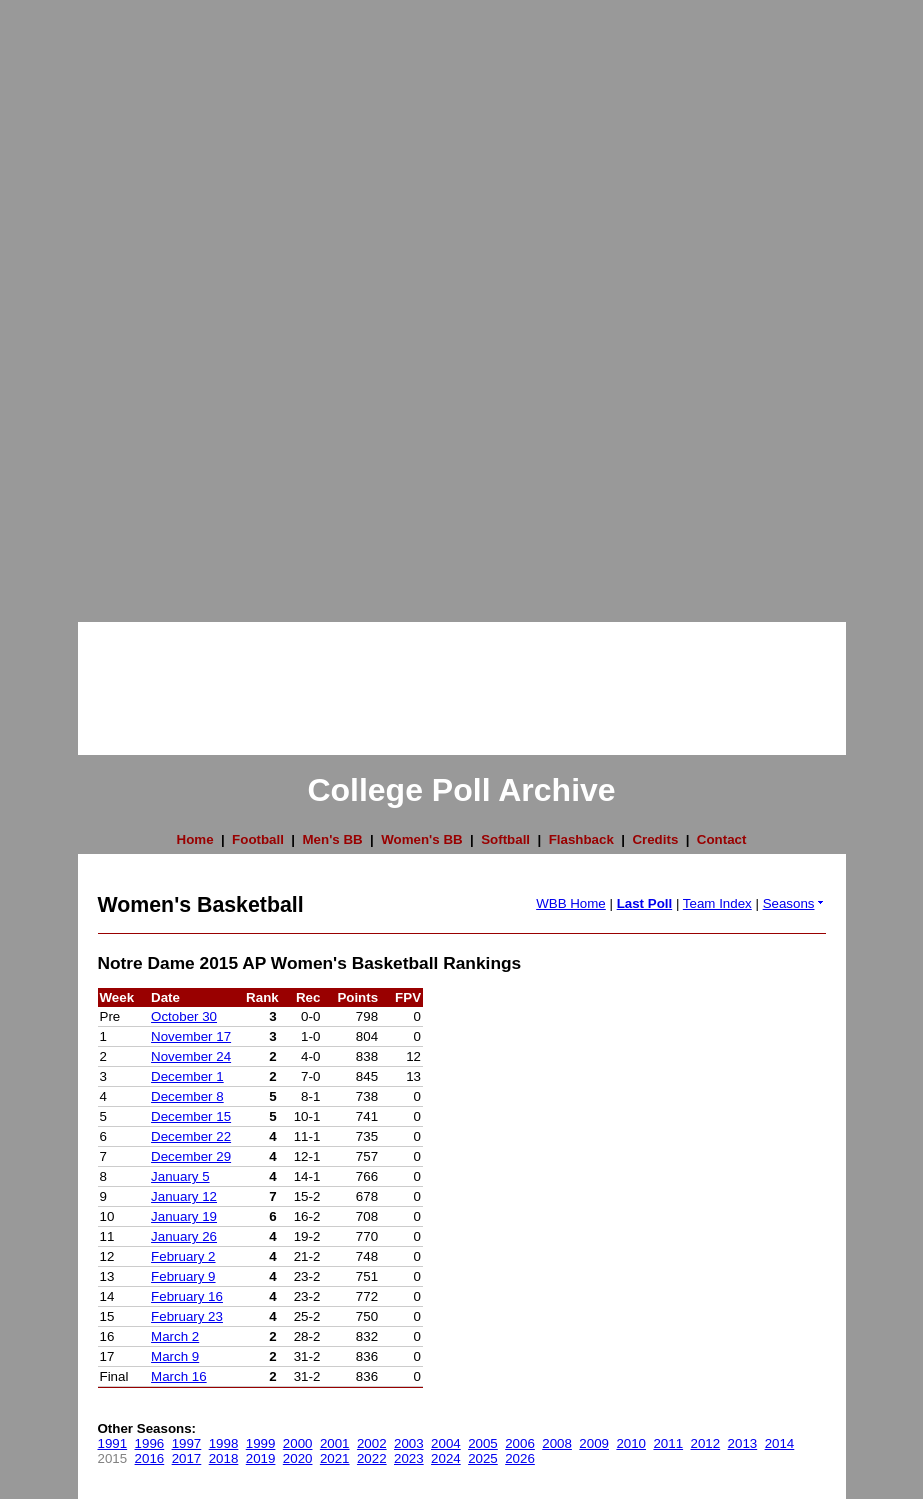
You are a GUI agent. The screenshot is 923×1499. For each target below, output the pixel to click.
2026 (520, 1458)
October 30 (184, 1016)
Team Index (717, 903)
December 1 (187, 1076)
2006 (520, 1443)
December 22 (191, 1136)
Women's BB (421, 839)
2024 (446, 1458)
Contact (722, 839)
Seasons (794, 903)
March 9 (175, 1356)
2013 (743, 1443)
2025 (483, 1458)
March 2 (175, 1336)
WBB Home (571, 903)
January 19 (184, 1216)
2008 (557, 1443)
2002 (372, 1443)
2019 (261, 1458)
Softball (505, 839)
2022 (372, 1458)
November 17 (191, 1036)
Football (258, 839)
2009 (594, 1443)
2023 (409, 1458)
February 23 (187, 1316)
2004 (446, 1443)
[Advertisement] (80, 300)
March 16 (179, 1376)
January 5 (180, 1176)
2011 (668, 1443)
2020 (298, 1458)
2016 (150, 1458)
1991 (113, 1443)
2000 (298, 1443)
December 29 (191, 1156)
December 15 (191, 1116)
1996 (150, 1443)
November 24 (191, 1056)
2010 (631, 1443)
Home (195, 839)
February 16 (187, 1296)
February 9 (183, 1276)
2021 (335, 1458)
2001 (335, 1443)
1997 (187, 1443)
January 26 (184, 1236)
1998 (224, 1443)
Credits (655, 839)
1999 (261, 1443)
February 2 (183, 1256)
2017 (187, 1458)
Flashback (581, 839)
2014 (780, 1443)
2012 (706, 1443)
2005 (483, 1443)
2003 (409, 1443)
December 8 (187, 1096)
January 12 (184, 1196)
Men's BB (332, 839)
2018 (224, 1458)
